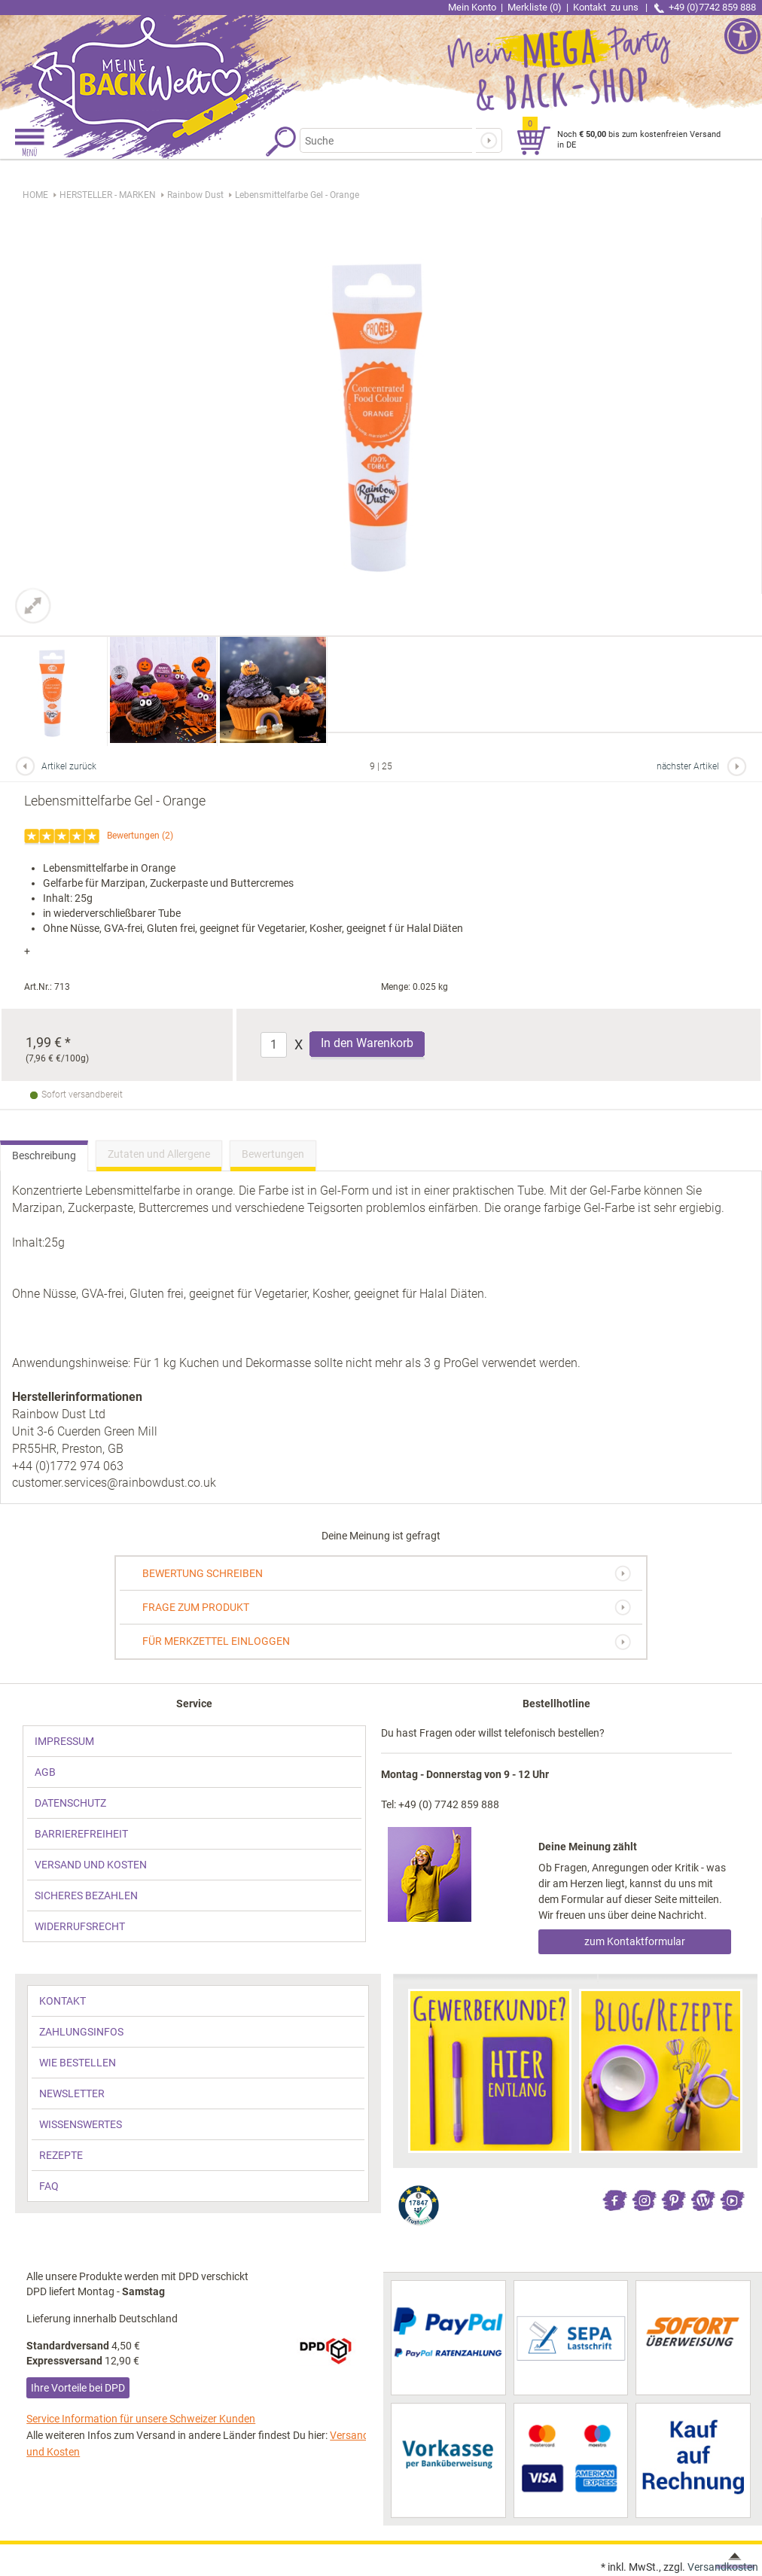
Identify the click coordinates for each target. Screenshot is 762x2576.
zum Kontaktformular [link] (634, 1941)
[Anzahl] (274, 1045)
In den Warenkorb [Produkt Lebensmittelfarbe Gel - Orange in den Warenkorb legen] (367, 1043)
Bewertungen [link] (133, 835)
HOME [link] (35, 195)
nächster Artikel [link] (688, 766)
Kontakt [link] (607, 7)
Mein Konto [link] (472, 7)
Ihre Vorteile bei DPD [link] (78, 2388)
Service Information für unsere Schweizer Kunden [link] (140, 2419)
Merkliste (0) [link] (534, 7)
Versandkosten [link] (722, 2567)
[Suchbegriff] (386, 140)
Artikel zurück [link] (68, 766)
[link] (190, 64)
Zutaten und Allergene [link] (159, 1154)
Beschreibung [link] (44, 1155)
